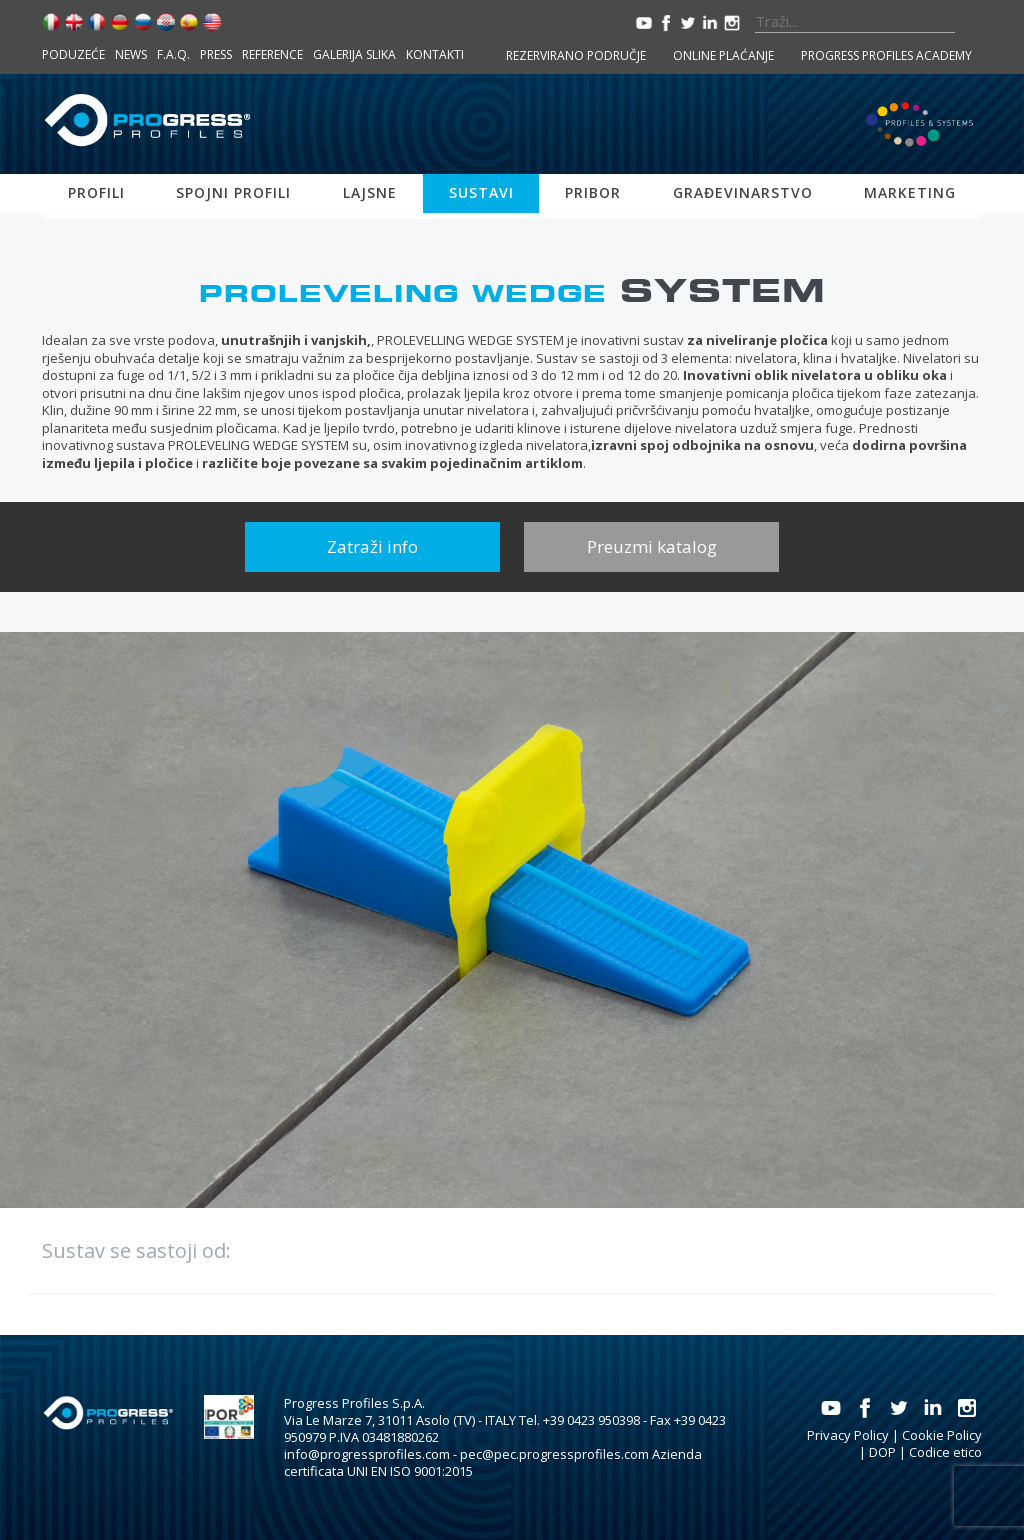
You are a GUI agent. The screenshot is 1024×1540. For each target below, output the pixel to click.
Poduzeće (73, 54)
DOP (882, 1452)
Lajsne (370, 192)
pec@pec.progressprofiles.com (554, 1454)
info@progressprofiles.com (367, 1454)
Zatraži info (372, 546)
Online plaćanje (723, 55)
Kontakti (435, 54)
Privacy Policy (848, 1435)
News (131, 54)
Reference (272, 54)
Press (216, 54)
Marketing (910, 192)
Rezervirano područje (576, 55)
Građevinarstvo (743, 192)
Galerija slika (354, 54)
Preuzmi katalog (652, 546)
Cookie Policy (942, 1435)
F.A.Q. (173, 54)
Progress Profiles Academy (886, 55)
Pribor (593, 192)
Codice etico (945, 1452)
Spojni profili (233, 192)
